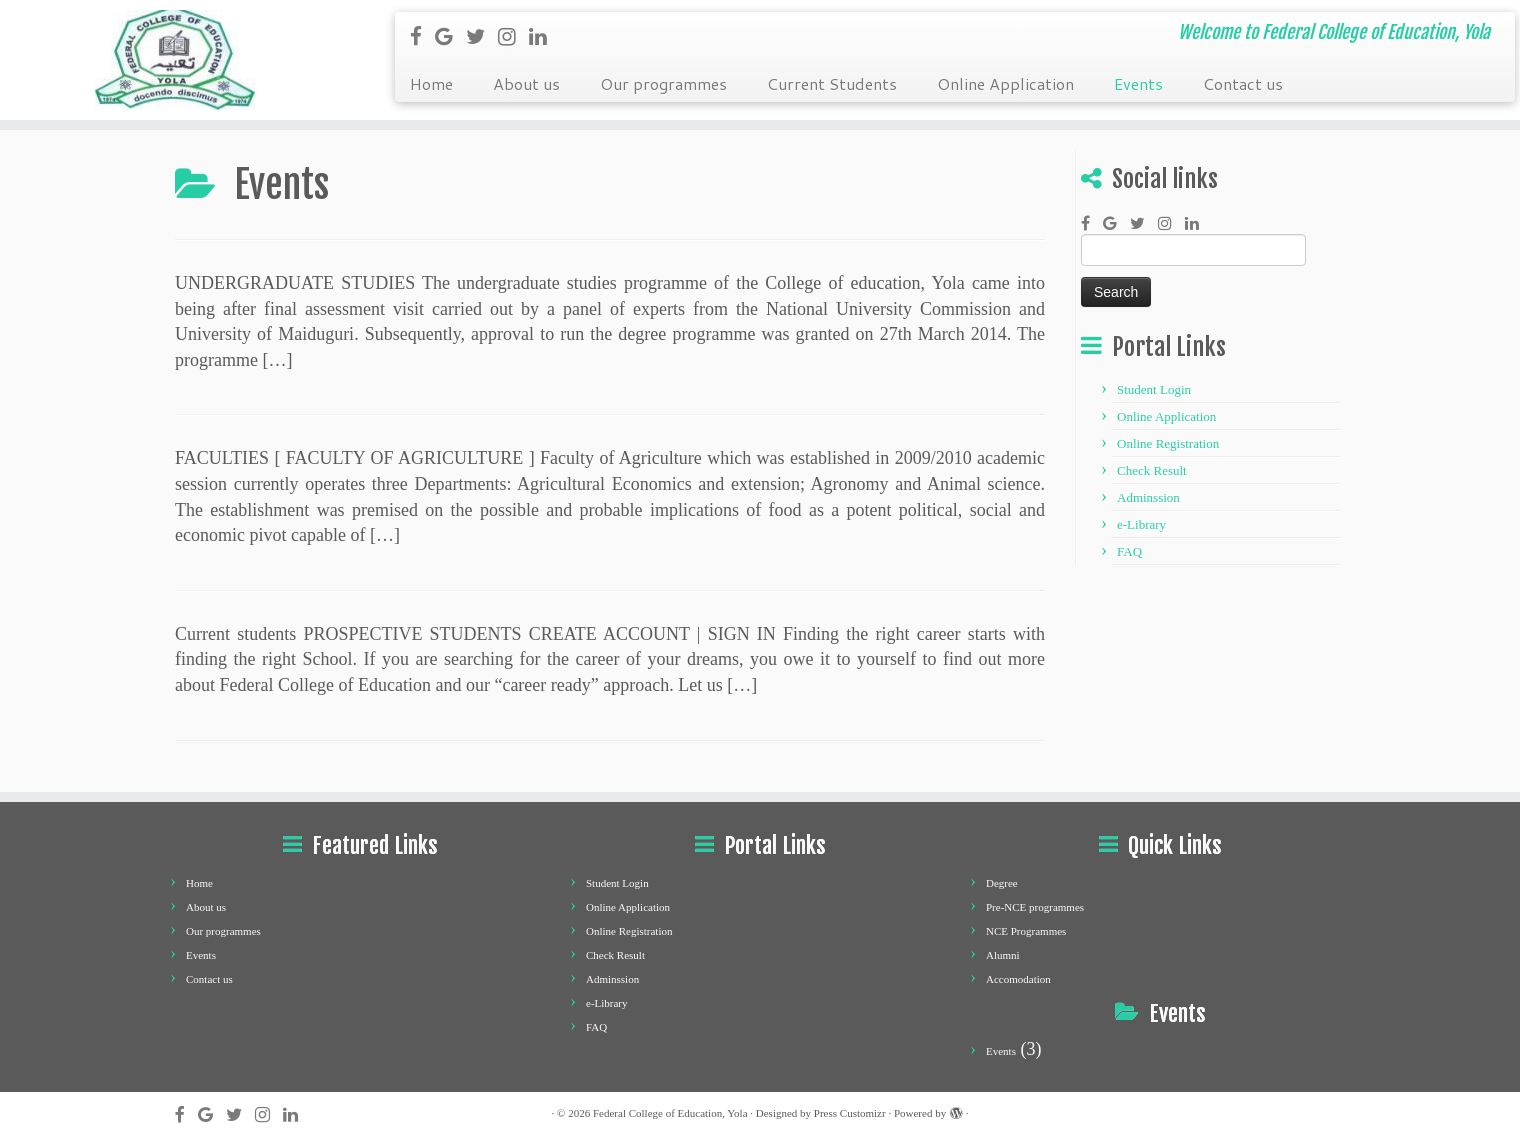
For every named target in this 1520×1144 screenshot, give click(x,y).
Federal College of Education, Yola (670, 1113)
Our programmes (663, 83)
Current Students (832, 83)
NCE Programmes (1026, 931)
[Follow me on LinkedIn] (544, 36)
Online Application (1005, 83)
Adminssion (1148, 497)
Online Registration (1168, 443)
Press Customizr (850, 1113)
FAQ (1129, 551)
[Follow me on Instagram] (513, 36)
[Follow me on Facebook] (422, 36)
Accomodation (1018, 979)
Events (1138, 83)
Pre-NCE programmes (1035, 907)
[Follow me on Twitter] (482, 36)
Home (431, 83)
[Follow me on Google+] (450, 36)
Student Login (1154, 389)
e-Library (1141, 524)
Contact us (1243, 83)
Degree (1002, 883)
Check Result (1152, 470)
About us (526, 83)
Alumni (1003, 955)
